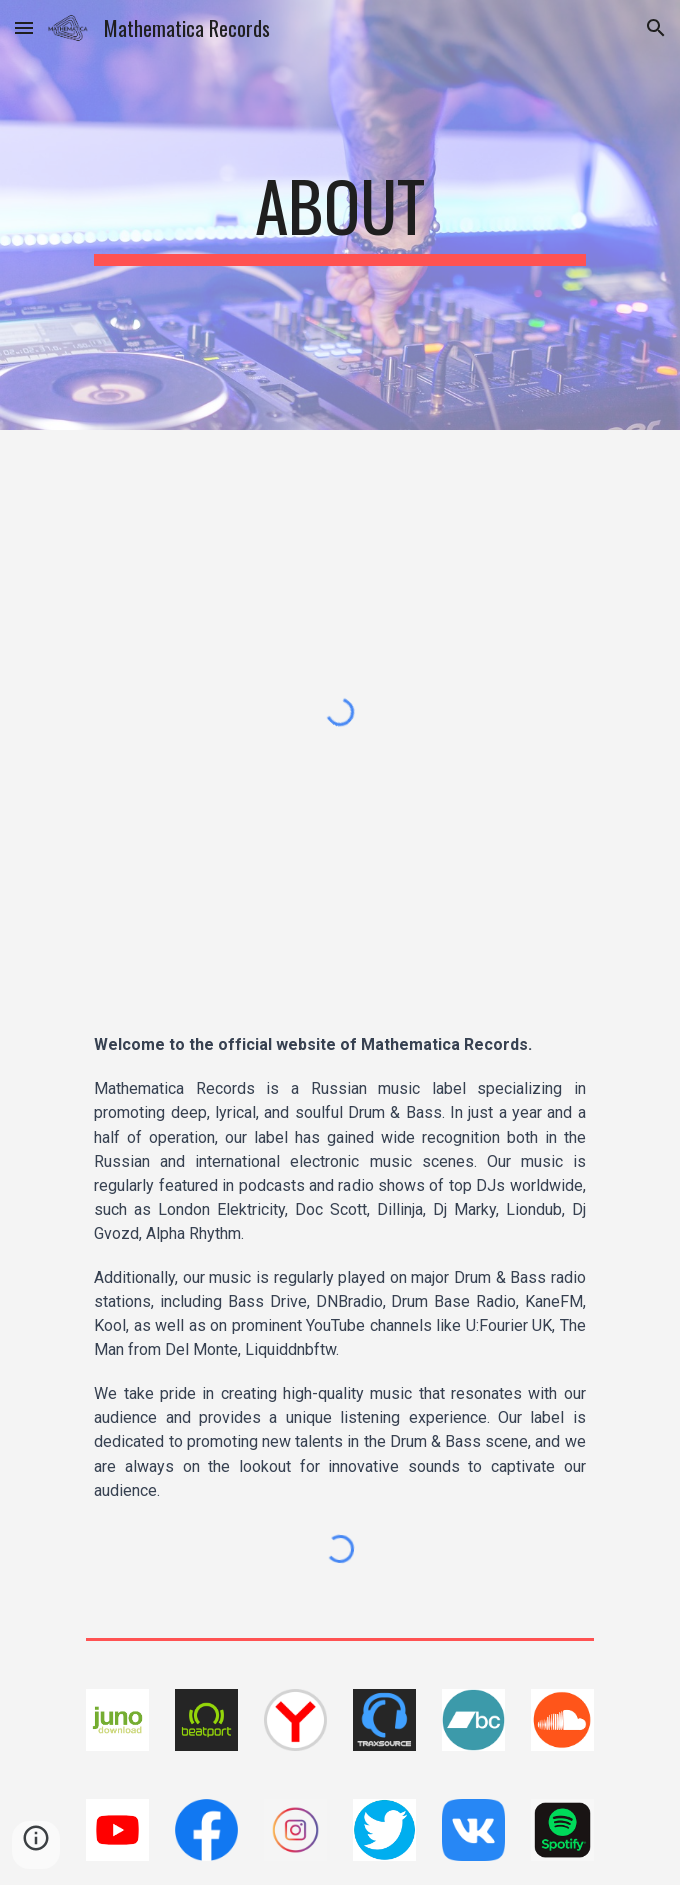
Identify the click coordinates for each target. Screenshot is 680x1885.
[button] (24, 27)
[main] (339, 215)
